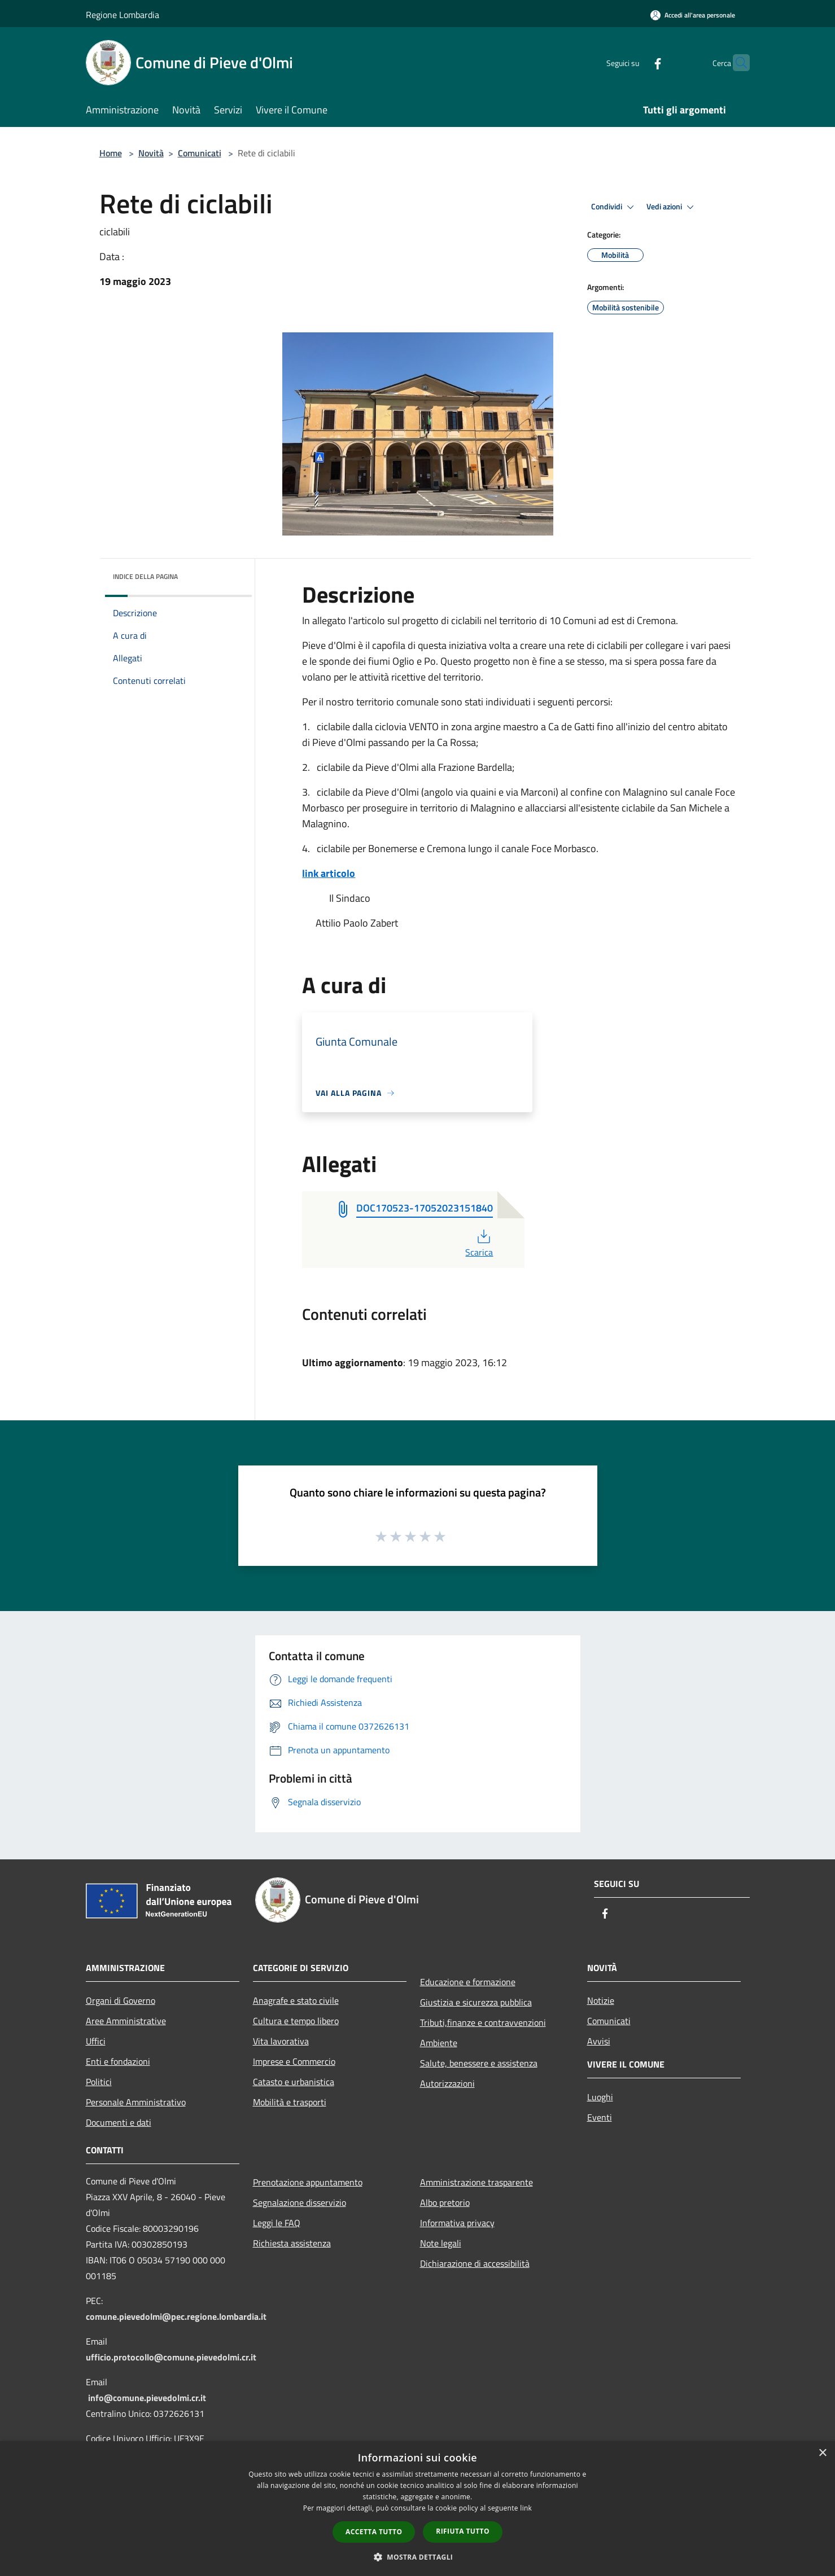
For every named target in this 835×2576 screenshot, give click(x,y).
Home (110, 153)
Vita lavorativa (281, 2041)
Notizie (600, 2000)
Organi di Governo (120, 2000)
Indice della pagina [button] (145, 576)
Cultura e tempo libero (296, 2021)
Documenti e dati (118, 2122)
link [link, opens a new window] (526, 2508)
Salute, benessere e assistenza (478, 2063)
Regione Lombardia (122, 14)
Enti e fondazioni (118, 2061)
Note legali (440, 2243)
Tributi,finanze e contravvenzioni (483, 2022)
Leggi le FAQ (276, 2223)
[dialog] (417, 2508)
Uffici (96, 2041)
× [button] (822, 2453)
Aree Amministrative (126, 2021)
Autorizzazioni (447, 2083)
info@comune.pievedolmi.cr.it (147, 2397)
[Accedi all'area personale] (693, 15)
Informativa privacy (457, 2223)
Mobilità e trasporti (289, 2102)
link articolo (328, 873)
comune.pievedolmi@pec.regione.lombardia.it (176, 2316)
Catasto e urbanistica (293, 2081)
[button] (417, 2556)
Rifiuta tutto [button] (462, 2531)
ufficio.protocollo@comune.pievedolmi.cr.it (171, 2357)
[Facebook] (635, 62)
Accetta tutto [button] (374, 2531)
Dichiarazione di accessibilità (475, 2263)
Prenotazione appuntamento (307, 2182)
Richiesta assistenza (292, 2243)
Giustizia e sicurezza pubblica (476, 2002)
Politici (99, 2081)
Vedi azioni (671, 207)
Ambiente (438, 2043)
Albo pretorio (445, 2202)
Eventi (599, 2117)
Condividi (614, 207)
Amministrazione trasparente (476, 2182)
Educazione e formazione (467, 1982)
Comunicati (199, 153)
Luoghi (600, 2097)
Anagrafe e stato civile (296, 2000)
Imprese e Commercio (294, 2061)
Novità (151, 153)
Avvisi (598, 2041)
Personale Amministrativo (136, 2102)
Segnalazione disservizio (299, 2202)
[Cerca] (736, 62)
